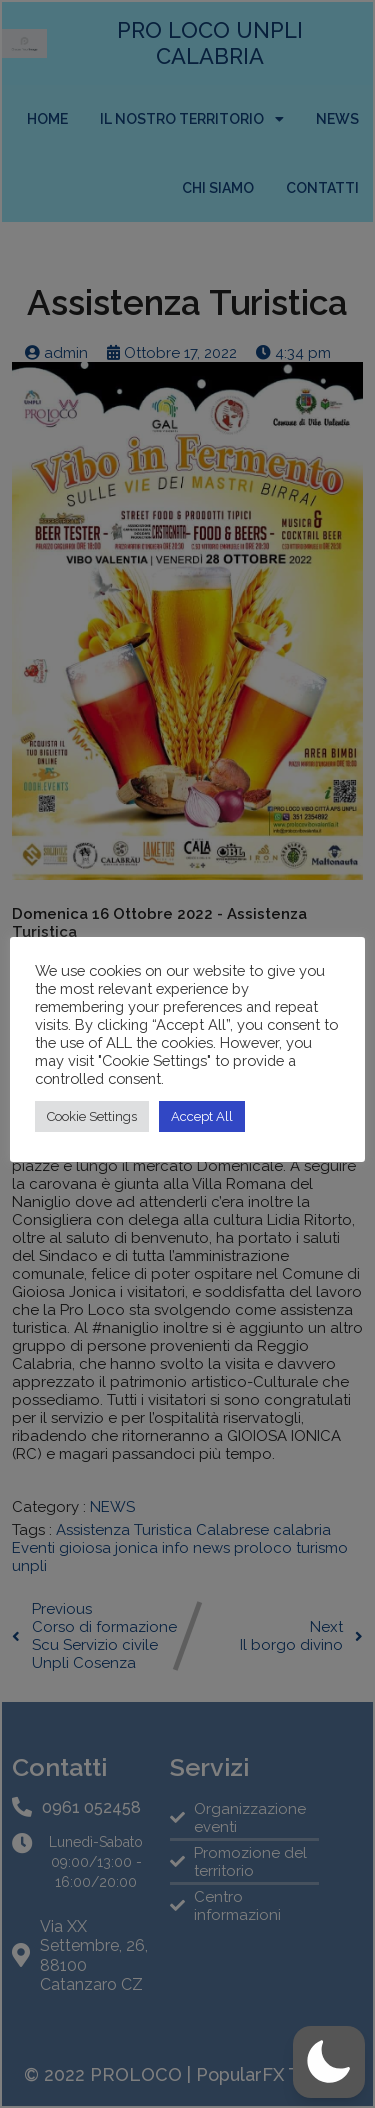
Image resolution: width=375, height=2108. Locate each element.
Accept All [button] (202, 1116)
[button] (329, 2062)
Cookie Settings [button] (92, 1116)
